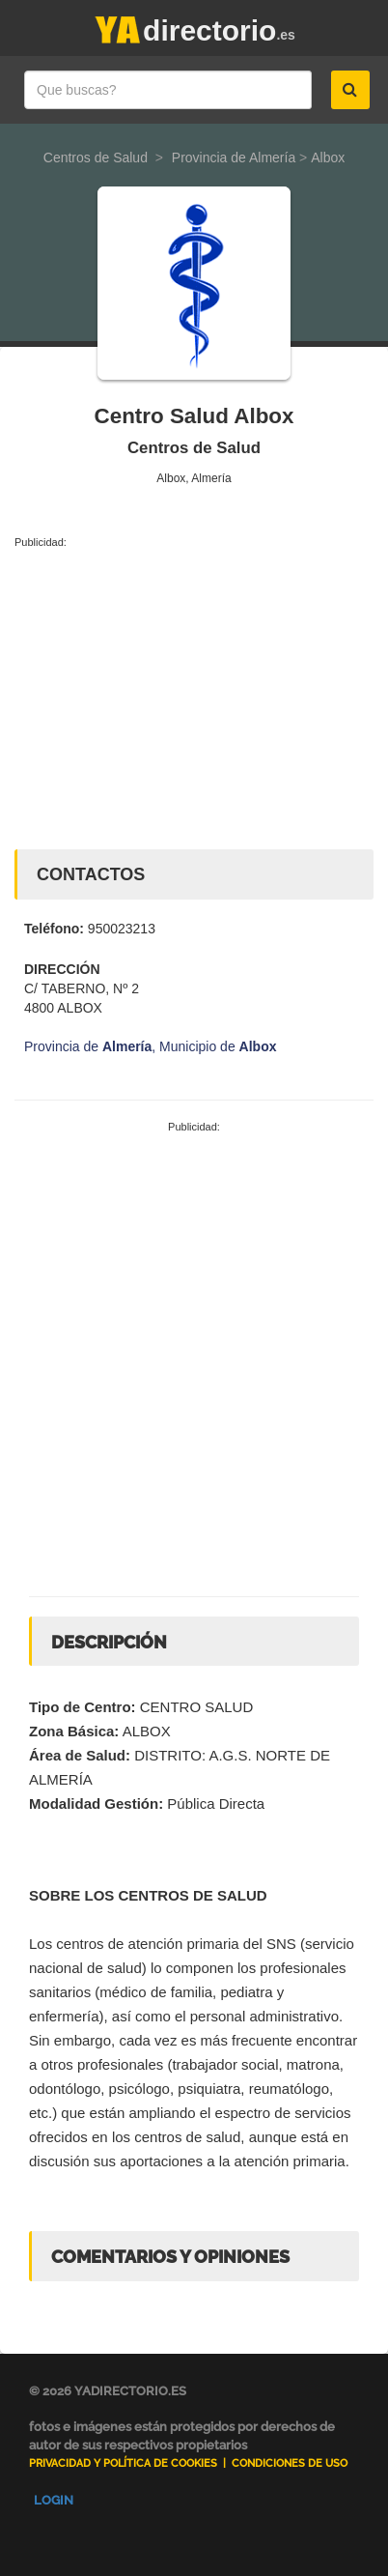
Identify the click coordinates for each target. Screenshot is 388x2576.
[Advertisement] (194, 694)
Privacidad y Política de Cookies (123, 2463)
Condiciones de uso (289, 2463)
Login (53, 2500)
